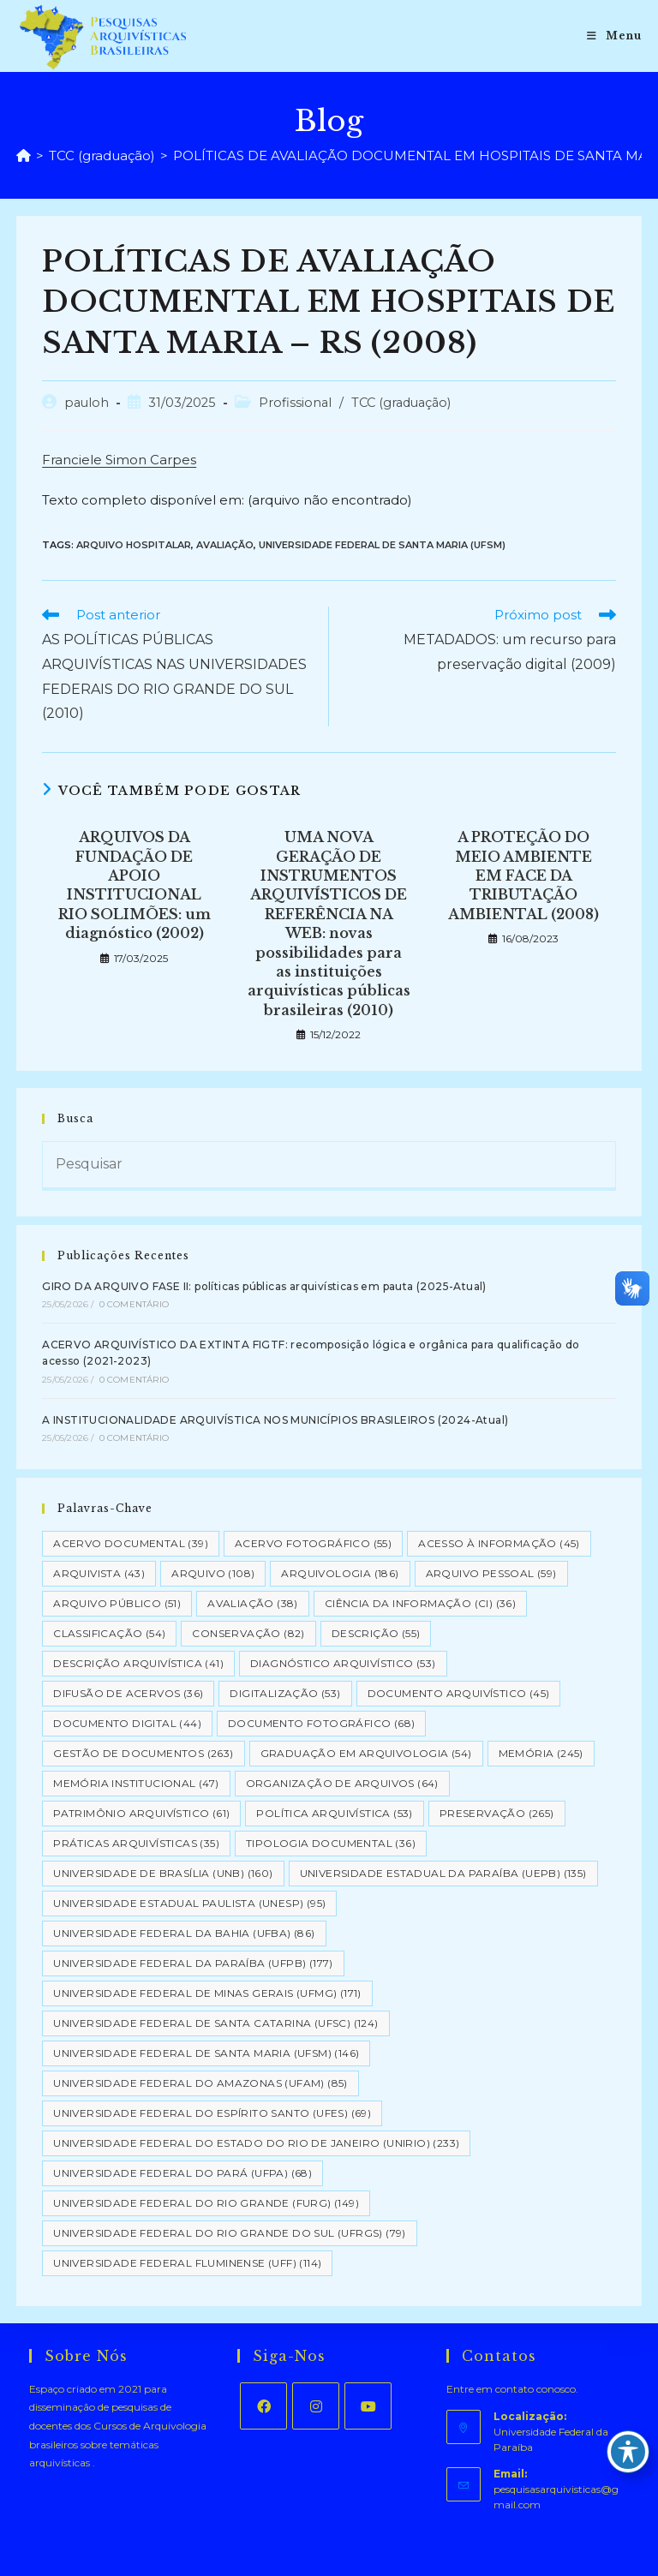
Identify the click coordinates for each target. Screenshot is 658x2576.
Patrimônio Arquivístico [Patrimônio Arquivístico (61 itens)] (141, 1813)
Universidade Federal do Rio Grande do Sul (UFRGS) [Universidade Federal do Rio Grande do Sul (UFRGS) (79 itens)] (229, 2232)
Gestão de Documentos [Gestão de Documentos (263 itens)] (143, 1753)
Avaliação (225, 545)
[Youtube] (368, 2406)
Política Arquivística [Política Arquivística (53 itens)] (334, 1813)
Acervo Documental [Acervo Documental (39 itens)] (130, 1543)
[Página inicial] (23, 155)
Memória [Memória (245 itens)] (541, 1753)
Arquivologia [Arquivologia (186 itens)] (339, 1573)
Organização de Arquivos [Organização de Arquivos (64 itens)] (342, 1783)
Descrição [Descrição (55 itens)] (376, 1633)
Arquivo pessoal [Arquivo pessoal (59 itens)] (491, 1573)
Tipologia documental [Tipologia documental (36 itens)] (331, 1843)
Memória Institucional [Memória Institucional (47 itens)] (135, 1783)
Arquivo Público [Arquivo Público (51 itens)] (117, 1603)
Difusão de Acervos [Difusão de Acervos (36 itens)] (128, 1693)
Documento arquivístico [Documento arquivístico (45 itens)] (459, 1693)
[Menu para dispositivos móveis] (614, 36)
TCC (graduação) (401, 402)
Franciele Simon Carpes (119, 459)
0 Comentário (134, 1304)
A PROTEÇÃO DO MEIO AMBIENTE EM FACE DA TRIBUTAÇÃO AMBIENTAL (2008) (523, 875)
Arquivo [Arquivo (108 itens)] (212, 1573)
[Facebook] (263, 2406)
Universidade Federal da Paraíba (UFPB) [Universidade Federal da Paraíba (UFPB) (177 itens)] (193, 1963)
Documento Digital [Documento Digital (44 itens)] (127, 1723)
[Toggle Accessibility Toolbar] (628, 2451)
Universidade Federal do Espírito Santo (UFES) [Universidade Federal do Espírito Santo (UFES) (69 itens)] (212, 2113)
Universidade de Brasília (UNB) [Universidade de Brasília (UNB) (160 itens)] (162, 1873)
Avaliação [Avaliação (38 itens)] (252, 1603)
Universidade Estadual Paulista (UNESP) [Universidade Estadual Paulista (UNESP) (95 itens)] (189, 1903)
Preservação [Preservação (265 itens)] (497, 1813)
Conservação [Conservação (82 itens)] (248, 1633)
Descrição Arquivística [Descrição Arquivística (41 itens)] (138, 1663)
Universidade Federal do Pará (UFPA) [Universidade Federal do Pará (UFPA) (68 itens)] (182, 2173)
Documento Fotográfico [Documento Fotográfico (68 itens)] (321, 1723)
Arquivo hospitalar (133, 545)
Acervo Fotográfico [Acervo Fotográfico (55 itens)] (313, 1543)
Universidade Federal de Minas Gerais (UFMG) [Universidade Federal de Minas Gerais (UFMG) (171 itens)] (207, 1993)
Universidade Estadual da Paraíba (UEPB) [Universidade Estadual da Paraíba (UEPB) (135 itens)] (443, 1873)
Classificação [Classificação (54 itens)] (109, 1633)
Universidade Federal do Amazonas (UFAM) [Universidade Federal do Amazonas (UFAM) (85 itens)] (200, 2083)
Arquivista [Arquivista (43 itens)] (99, 1573)
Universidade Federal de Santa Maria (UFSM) (382, 545)
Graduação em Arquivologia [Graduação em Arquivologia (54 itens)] (366, 1753)
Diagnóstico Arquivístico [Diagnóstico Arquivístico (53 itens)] (343, 1663)
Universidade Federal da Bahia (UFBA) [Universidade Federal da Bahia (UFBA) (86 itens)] (183, 1933)
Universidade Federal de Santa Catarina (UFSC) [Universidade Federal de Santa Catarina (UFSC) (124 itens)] (215, 2023)
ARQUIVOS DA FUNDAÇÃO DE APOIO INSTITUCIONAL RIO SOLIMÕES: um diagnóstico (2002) (134, 884)
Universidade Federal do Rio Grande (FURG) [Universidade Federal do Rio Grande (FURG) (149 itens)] (206, 2202)
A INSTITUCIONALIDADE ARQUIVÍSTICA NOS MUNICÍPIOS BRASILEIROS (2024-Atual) (275, 1420)
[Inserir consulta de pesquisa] (329, 1166)
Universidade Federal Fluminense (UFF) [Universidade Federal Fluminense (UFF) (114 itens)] (187, 2262)
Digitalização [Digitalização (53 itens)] (285, 1693)
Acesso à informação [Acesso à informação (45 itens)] (499, 1543)
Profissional (295, 402)
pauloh (86, 402)
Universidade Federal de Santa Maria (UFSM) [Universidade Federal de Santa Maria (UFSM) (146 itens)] (206, 2053)
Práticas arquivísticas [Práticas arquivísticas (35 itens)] (136, 1843)
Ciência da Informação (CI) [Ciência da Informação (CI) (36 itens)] (420, 1603)
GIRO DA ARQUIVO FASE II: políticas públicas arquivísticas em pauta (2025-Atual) (264, 1286)
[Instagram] (315, 2406)
